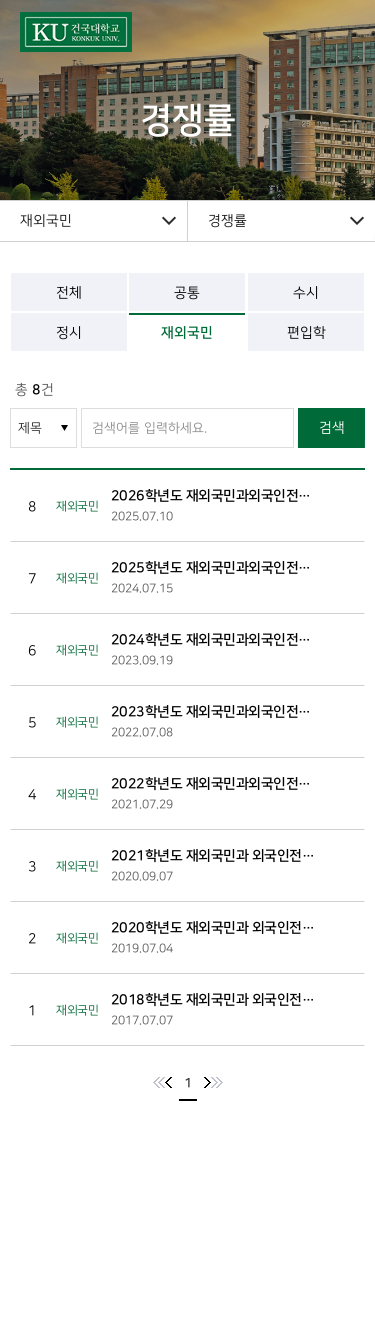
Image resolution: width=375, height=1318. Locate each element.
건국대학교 (104, 32)
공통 (187, 292)
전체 (69, 292)
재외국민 (187, 333)
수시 (306, 292)
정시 (69, 332)
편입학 (305, 332)
